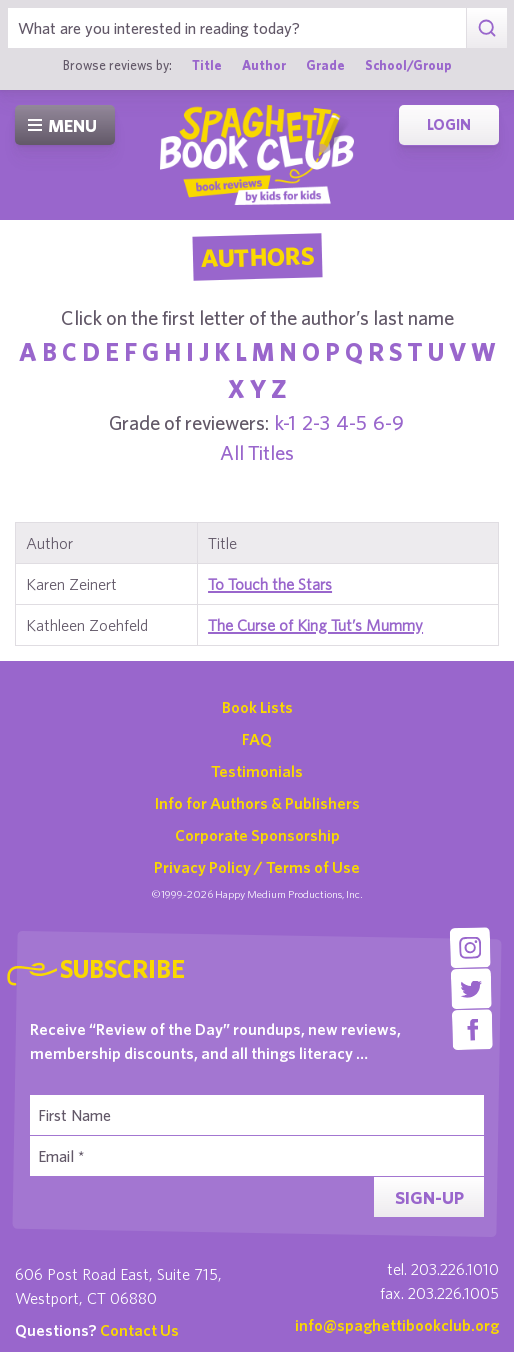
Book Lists (257, 707)
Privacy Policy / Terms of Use (257, 867)
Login (449, 124)
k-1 (285, 422)
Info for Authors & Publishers (257, 803)
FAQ (257, 739)
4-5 (351, 422)
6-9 (388, 422)
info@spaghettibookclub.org (397, 1325)
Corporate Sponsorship (257, 835)
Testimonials (257, 771)
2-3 (316, 422)
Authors (257, 257)
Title (207, 65)
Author (264, 65)
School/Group (408, 65)
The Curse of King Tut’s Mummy (315, 625)
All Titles (257, 452)
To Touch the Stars (270, 584)
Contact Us (139, 1330)
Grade (325, 65)
